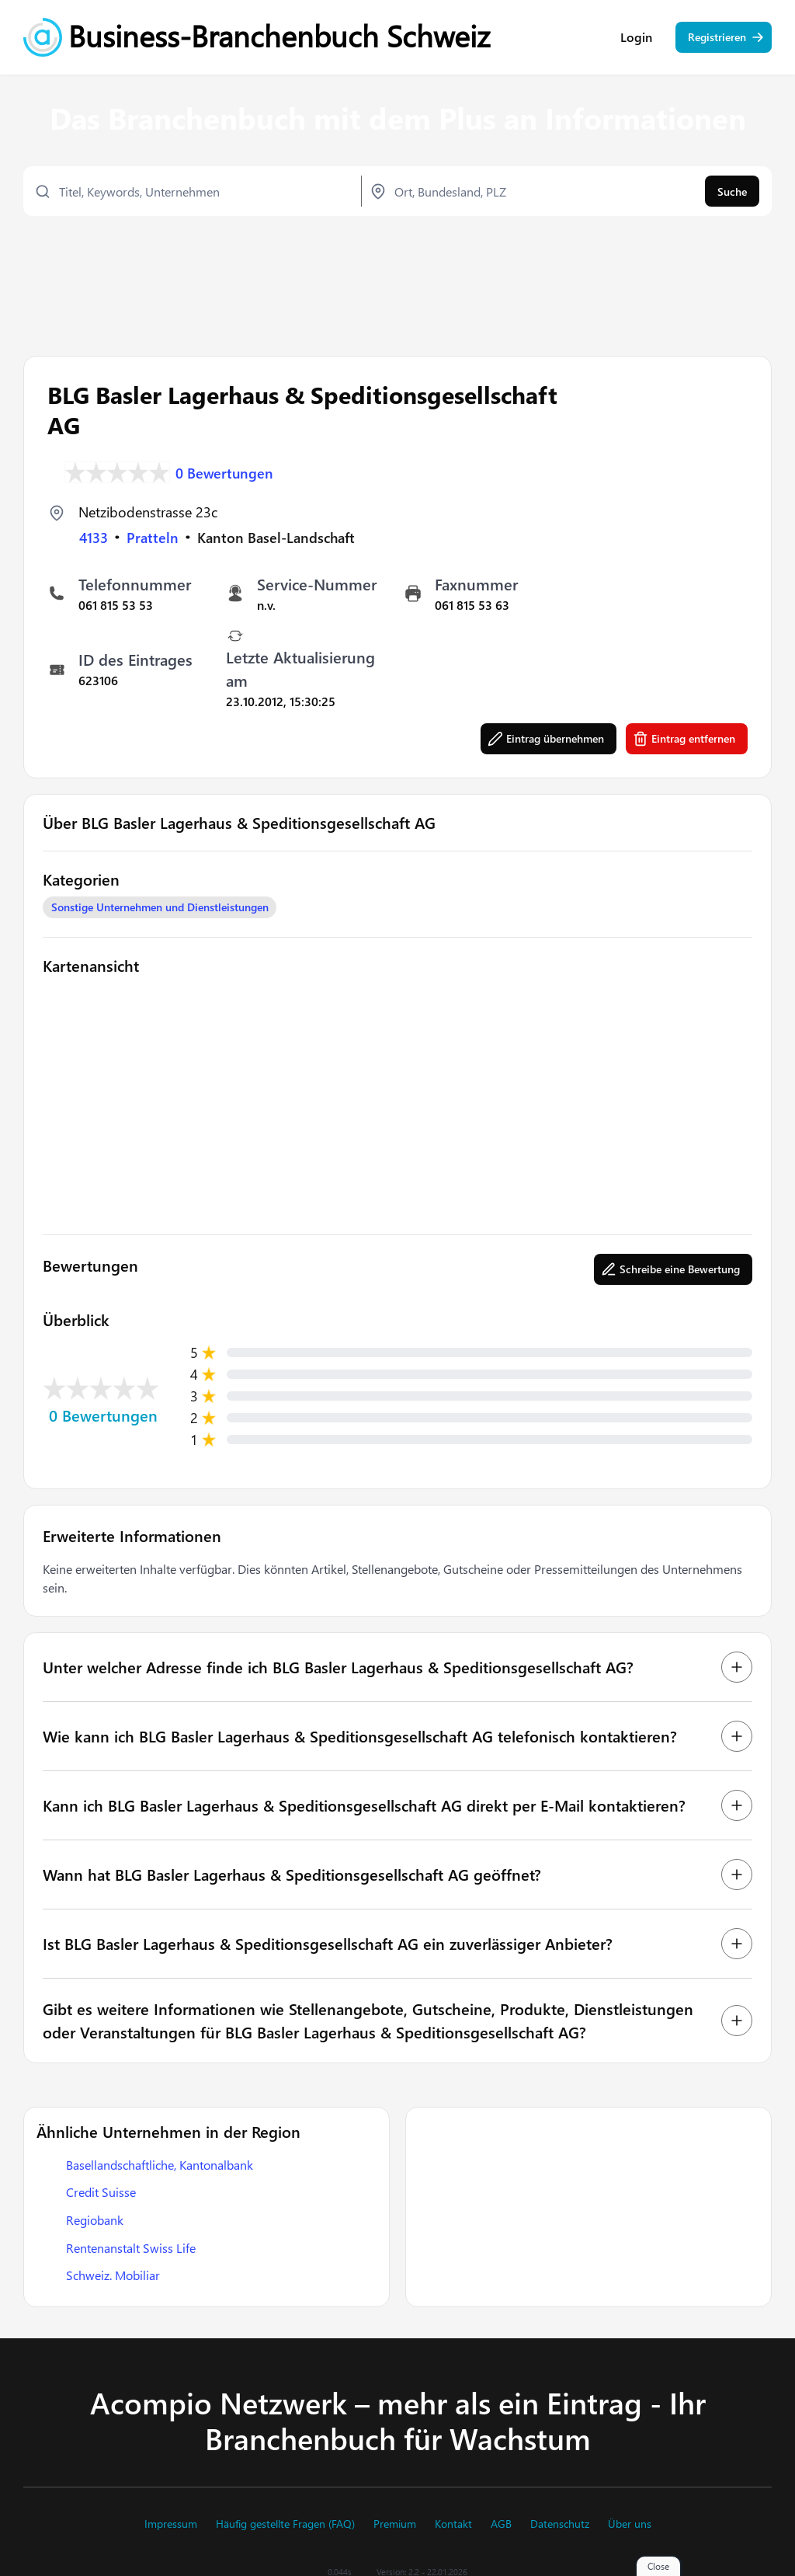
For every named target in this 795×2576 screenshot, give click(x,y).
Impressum (170, 2524)
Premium (394, 2524)
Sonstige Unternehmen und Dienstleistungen (160, 905)
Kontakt (453, 2524)
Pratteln (153, 536)
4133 (93, 536)
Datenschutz (559, 2524)
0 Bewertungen (224, 470)
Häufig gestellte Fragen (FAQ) (285, 2524)
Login (636, 39)
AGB (501, 2524)
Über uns (629, 2524)
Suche (732, 192)
